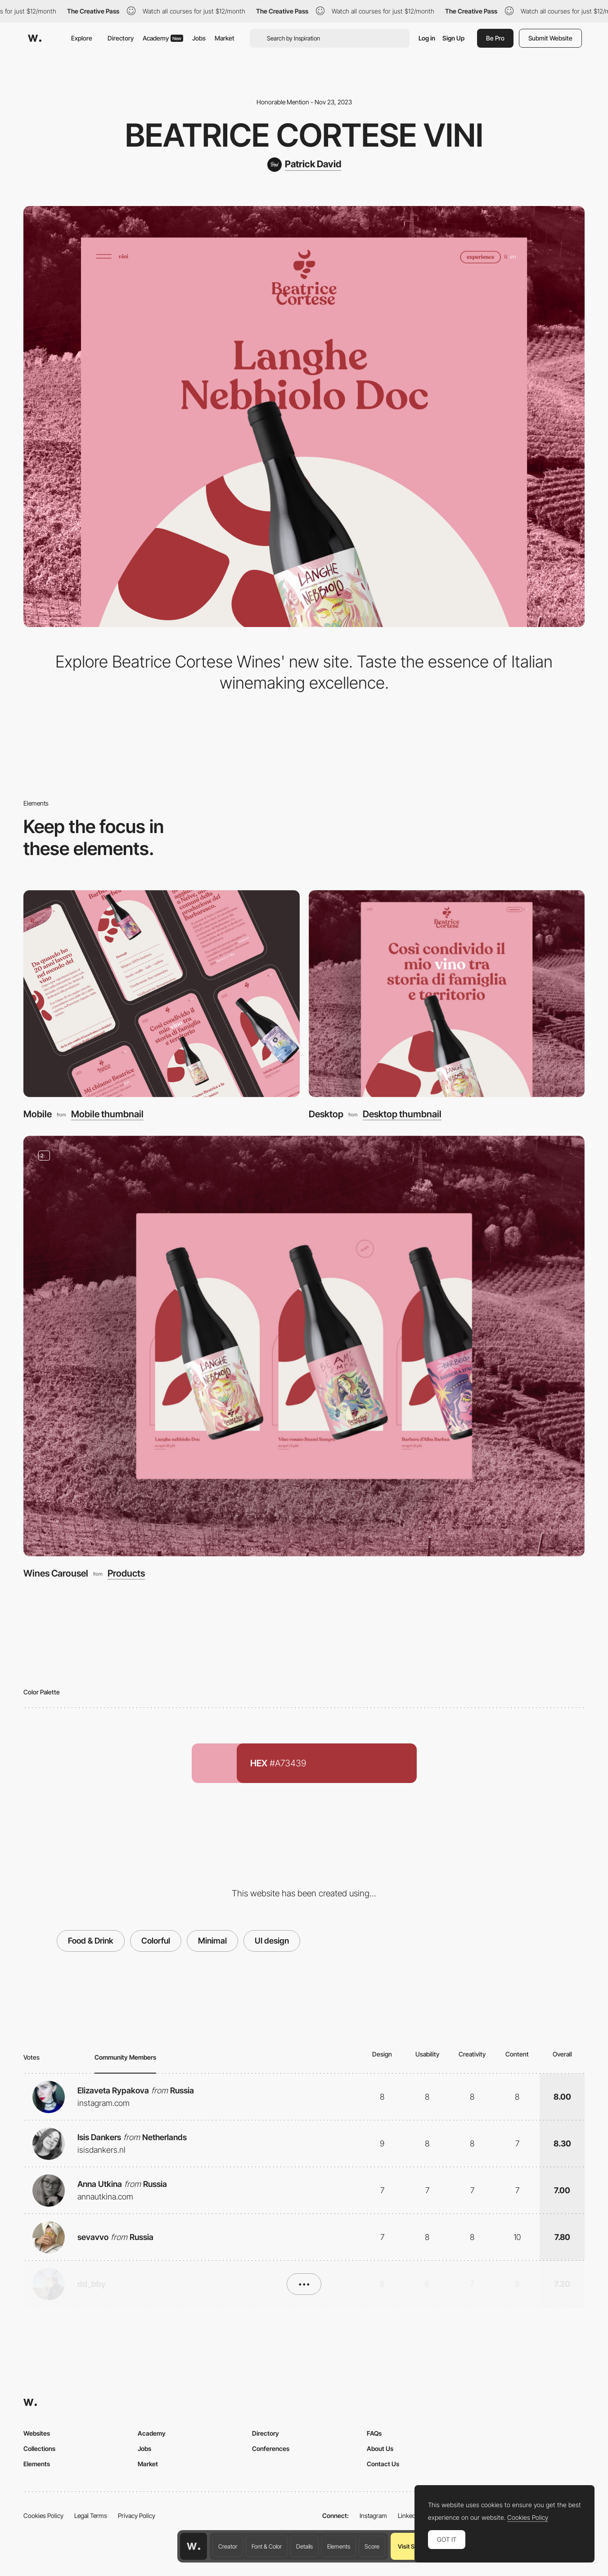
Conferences (270, 2448)
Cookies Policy (43, 2515)
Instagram (373, 2515)
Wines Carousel (55, 1573)
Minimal (212, 1940)
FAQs (374, 2433)
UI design (272, 1940)
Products (126, 1573)
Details (304, 2546)
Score (372, 2546)
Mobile (37, 1114)
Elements (338, 2546)
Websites (36, 2433)
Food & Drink (90, 1940)
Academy (163, 38)
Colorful (155, 1940)
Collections (39, 2448)
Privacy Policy (136, 2515)
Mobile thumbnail (107, 1114)
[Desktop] (447, 993)
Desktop (326, 1114)
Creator (227, 2546)
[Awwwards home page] (193, 2546)
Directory (121, 38)
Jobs (199, 38)
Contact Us (383, 2464)
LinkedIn (409, 2515)
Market (224, 38)
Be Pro (495, 38)
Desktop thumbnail (402, 1114)
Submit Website (550, 38)
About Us (380, 2448)
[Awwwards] (34, 38)
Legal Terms (90, 2515)
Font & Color (267, 2546)
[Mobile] (161, 993)
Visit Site (409, 2546)
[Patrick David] (304, 164)
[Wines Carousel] (304, 1346)
